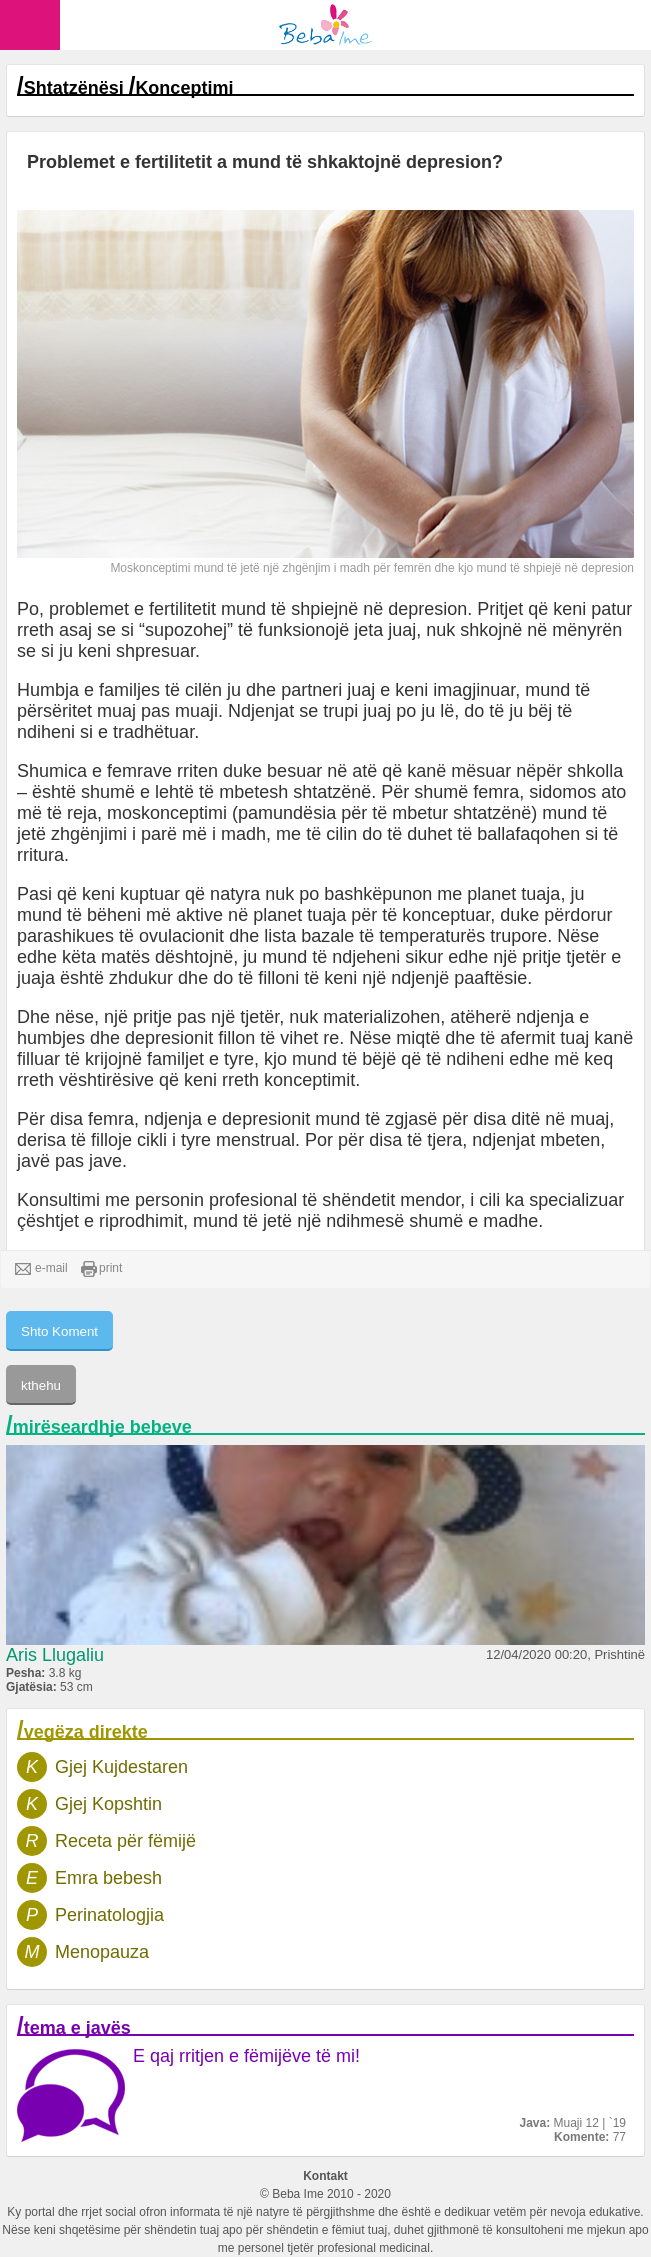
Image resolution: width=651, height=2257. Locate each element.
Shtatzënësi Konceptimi (129, 88)
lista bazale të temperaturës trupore (405, 936)
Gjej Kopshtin (108, 1804)
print (101, 1269)
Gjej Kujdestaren (121, 1767)
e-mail (41, 1269)
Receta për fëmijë (125, 1841)
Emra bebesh (108, 1878)
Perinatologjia (109, 1915)
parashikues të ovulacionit (120, 936)
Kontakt (325, 2176)
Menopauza (102, 1952)
